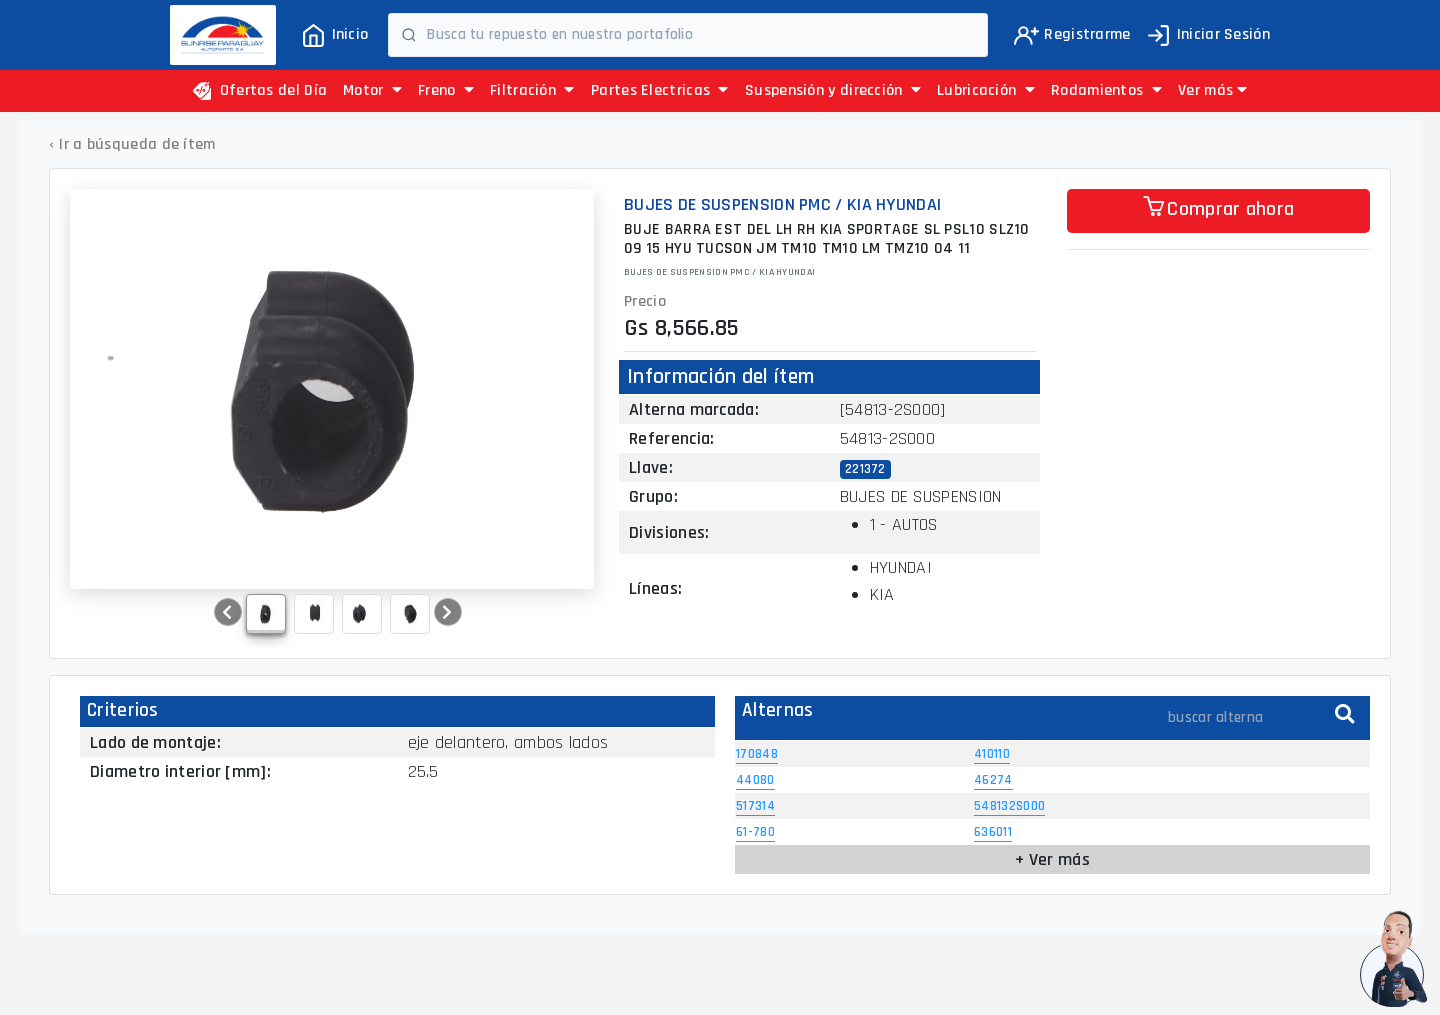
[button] (1212, 91)
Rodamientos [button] (1106, 90)
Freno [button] (446, 90)
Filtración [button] (532, 90)
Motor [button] (372, 90)
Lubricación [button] (986, 90)
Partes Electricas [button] (660, 90)
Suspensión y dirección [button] (833, 90)
